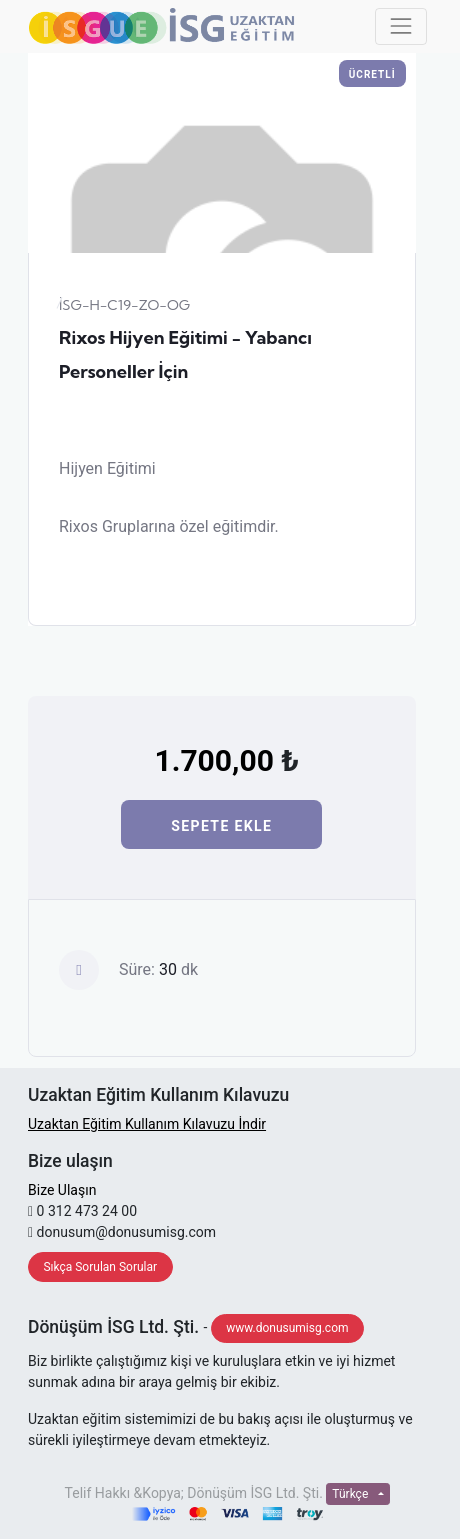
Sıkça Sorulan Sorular (100, 1267)
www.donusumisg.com (287, 1328)
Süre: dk (158, 969)
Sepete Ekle (221, 826)
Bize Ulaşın (62, 1190)
